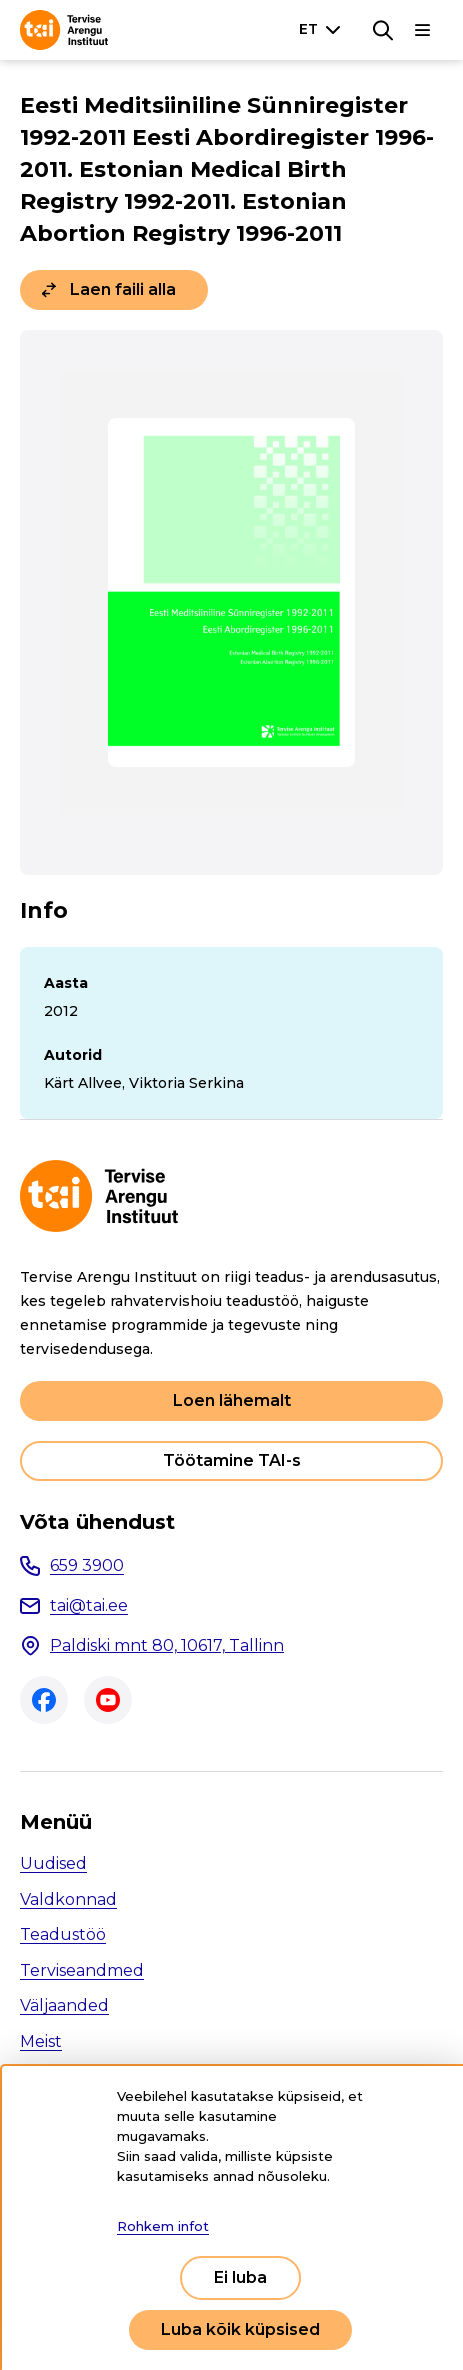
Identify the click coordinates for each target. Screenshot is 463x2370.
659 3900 (87, 1565)
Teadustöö (63, 1934)
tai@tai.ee (89, 1605)
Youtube (108, 1700)
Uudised (53, 1863)
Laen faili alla (123, 289)
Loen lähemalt (232, 1400)
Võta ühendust (97, 1522)
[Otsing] (383, 30)
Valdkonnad (68, 1899)
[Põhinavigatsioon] (423, 30)
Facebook (44, 1700)
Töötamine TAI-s (232, 1460)
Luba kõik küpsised (240, 2329)
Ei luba (240, 2277)
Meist (41, 2041)
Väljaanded (64, 2005)
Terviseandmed (82, 1970)
